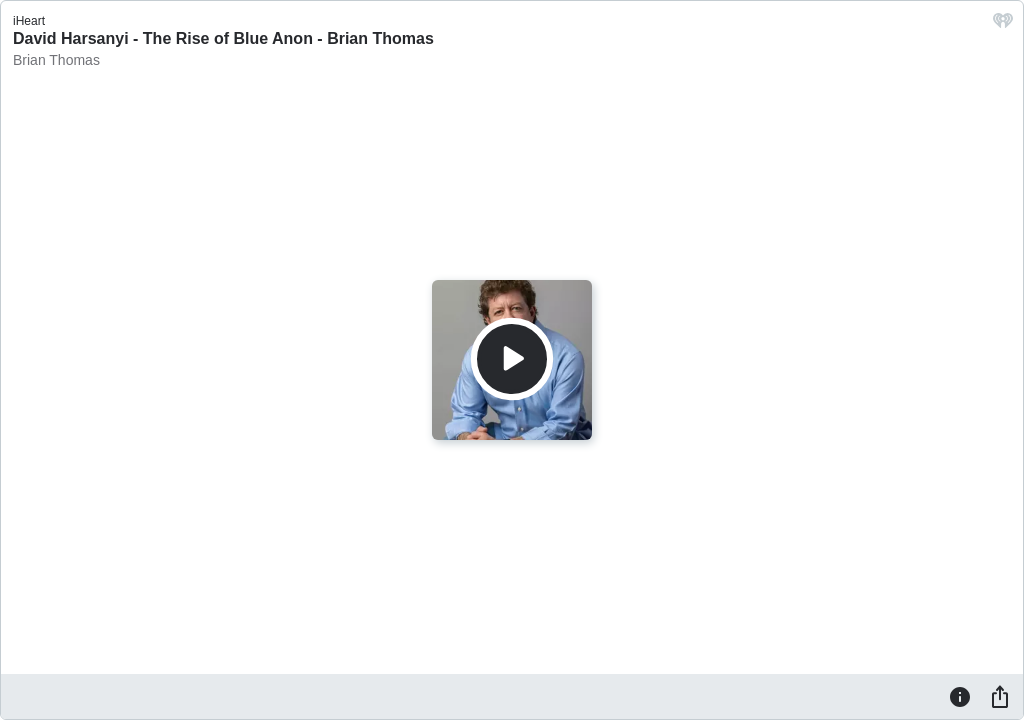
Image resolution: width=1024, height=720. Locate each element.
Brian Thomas (56, 60)
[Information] (960, 696)
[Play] (512, 359)
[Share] (1000, 696)
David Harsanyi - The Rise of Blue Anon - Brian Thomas (223, 38)
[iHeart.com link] (1003, 25)
